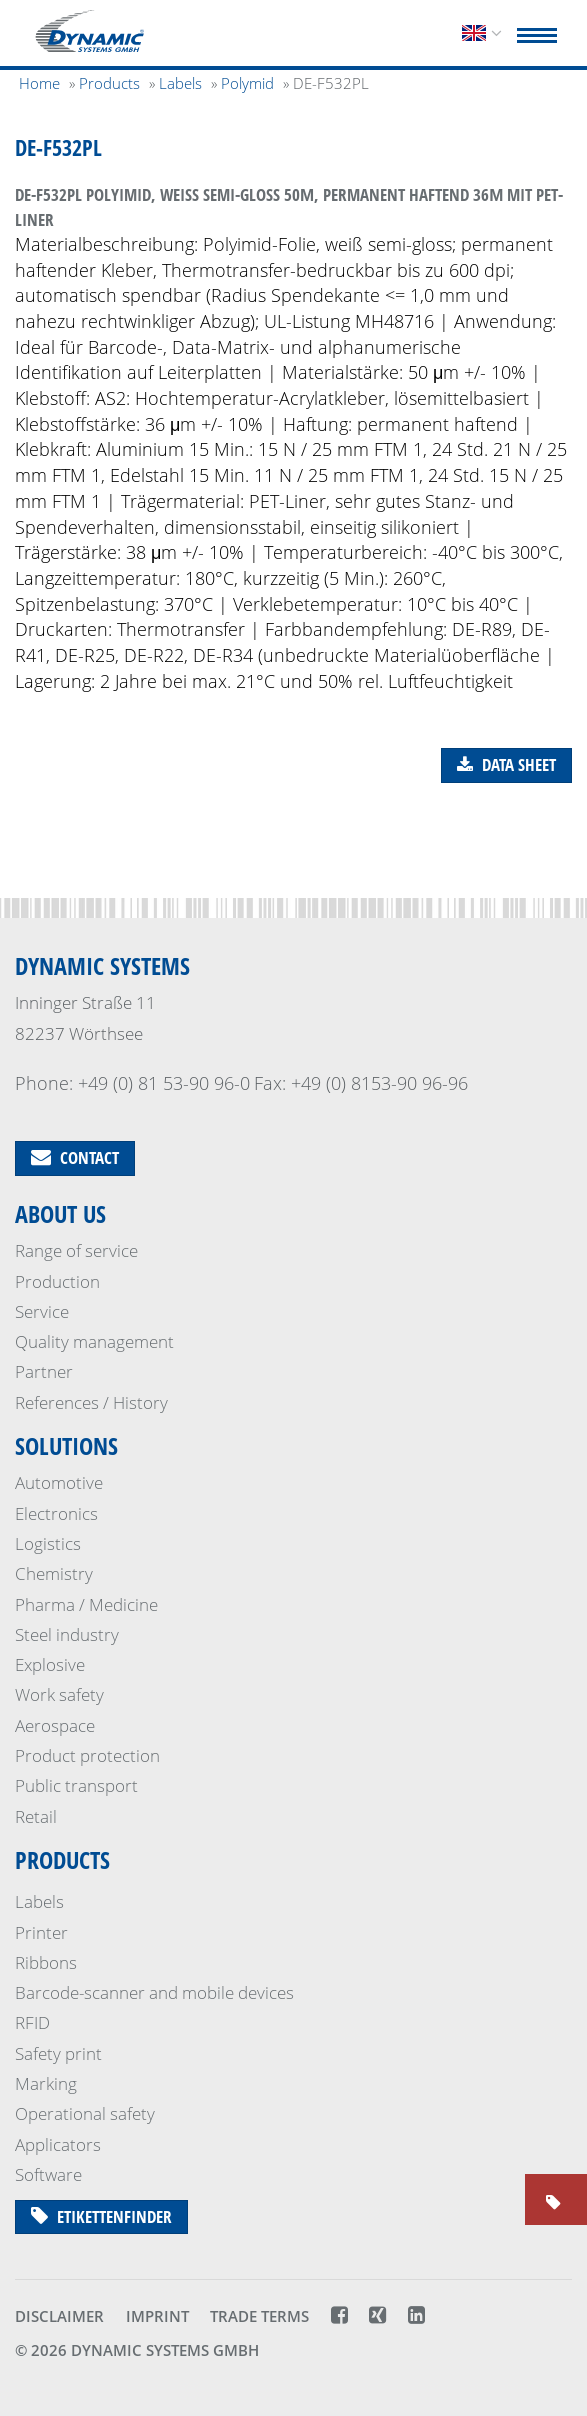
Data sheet (506, 764)
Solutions (66, 1445)
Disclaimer (59, 2316)
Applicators (58, 2144)
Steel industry (67, 1634)
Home (39, 83)
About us (60, 1213)
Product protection (87, 1755)
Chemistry (54, 1573)
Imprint (157, 2316)
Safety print (58, 2053)
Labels (39, 1901)
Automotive (59, 1482)
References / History (91, 1402)
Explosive (50, 1664)
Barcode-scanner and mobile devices (154, 1992)
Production (57, 1281)
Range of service (76, 1250)
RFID (32, 2022)
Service (42, 1311)
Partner (44, 1371)
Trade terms (259, 2316)
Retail (36, 1816)
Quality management (94, 1341)
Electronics (56, 1513)
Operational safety (85, 2113)
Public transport (76, 1785)
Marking (46, 2083)
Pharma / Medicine (86, 1604)
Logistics (48, 1543)
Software (48, 2174)
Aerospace (55, 1725)
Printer (41, 1932)
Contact (75, 1157)
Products (62, 1859)
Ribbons (46, 1962)
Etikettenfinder (101, 2216)
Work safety (59, 1694)
